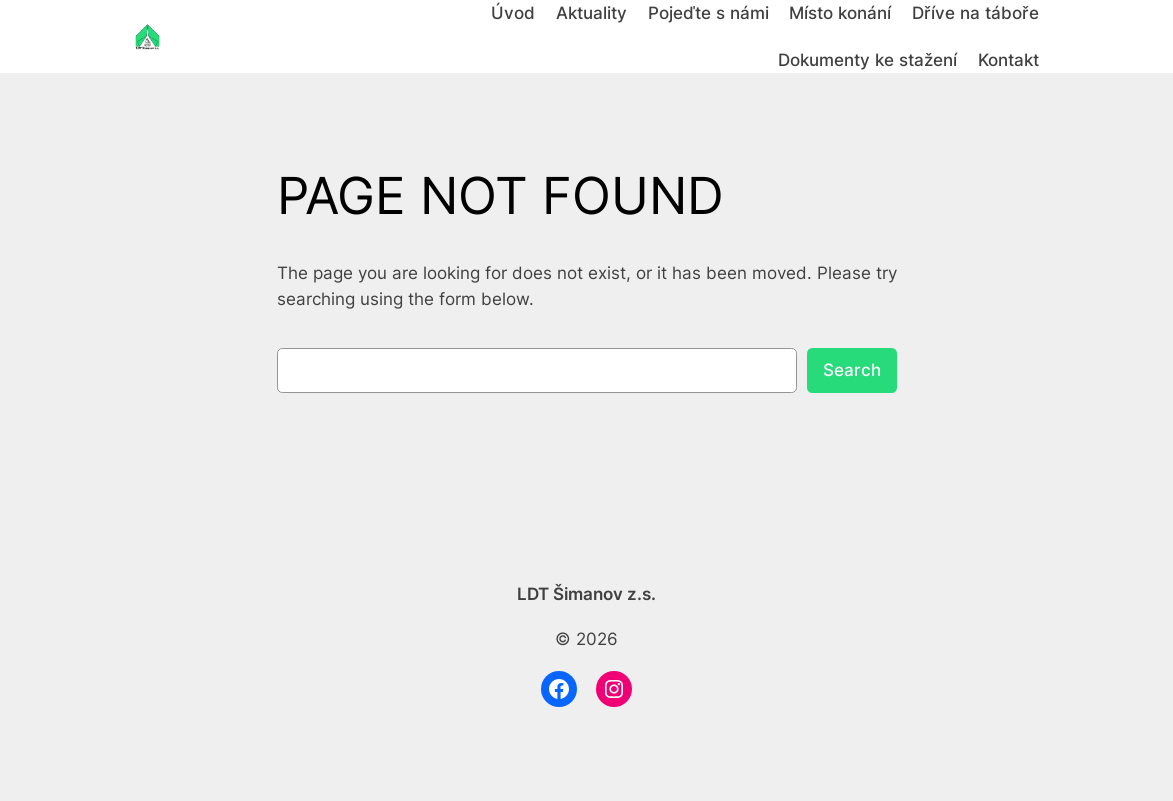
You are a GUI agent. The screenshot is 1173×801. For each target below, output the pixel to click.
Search (852, 370)
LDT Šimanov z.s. (586, 594)
